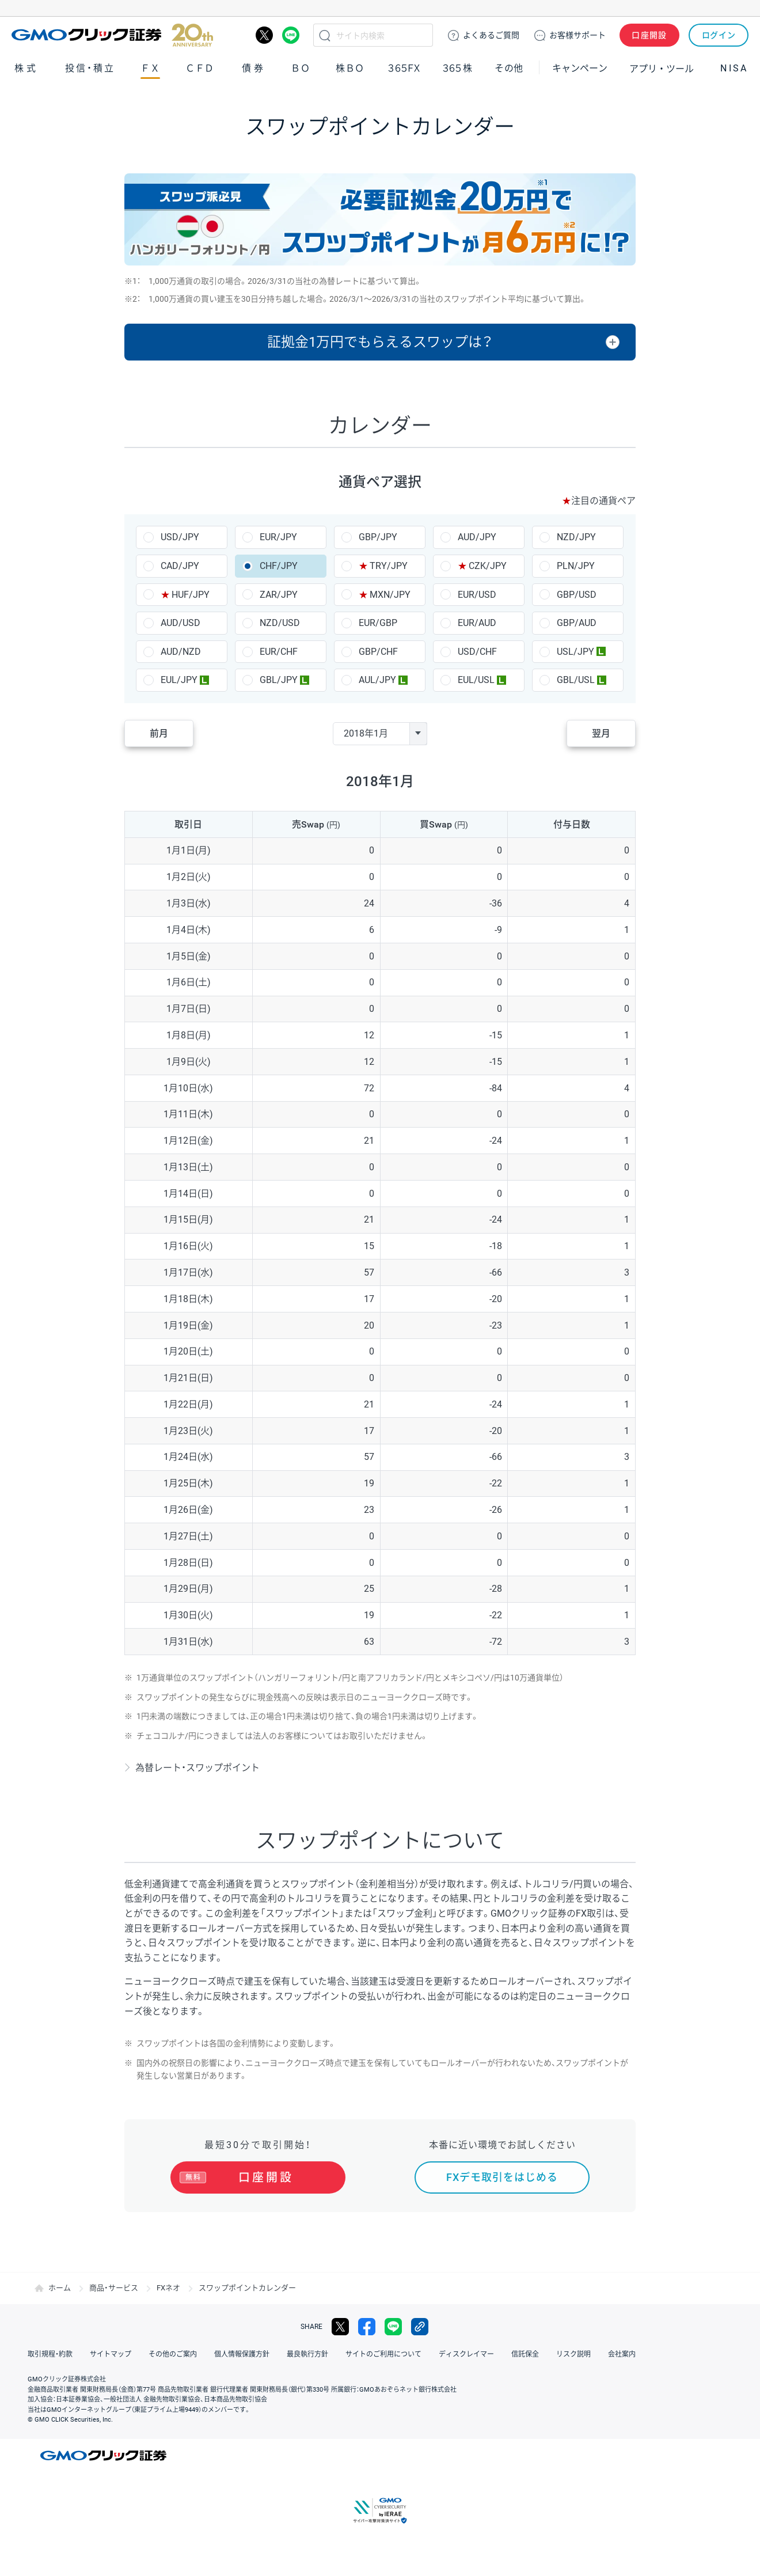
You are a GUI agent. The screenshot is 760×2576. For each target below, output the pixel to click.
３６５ (457, 68)
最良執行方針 (307, 2354)
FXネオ (168, 2287)
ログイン (719, 35)
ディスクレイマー (466, 2354)
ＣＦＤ (199, 68)
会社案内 (622, 2354)
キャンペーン (579, 68)
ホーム (59, 2287)
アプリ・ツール (661, 68)
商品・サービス (113, 2287)
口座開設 (649, 35)
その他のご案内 (173, 2354)
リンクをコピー (419, 2326)
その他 (509, 68)
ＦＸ (150, 68)
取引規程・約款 (50, 2354)
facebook (366, 2326)
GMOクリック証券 (112, 35)
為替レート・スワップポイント (197, 1767)
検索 (324, 35)
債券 (254, 68)
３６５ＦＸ (404, 68)
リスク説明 (573, 2354)
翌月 (601, 733)
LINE (290, 35)
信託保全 (525, 2354)
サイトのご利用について (383, 2354)
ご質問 (491, 35)
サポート (577, 35)
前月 (159, 733)
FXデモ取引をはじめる (502, 2177)
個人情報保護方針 (241, 2354)
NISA (734, 68)
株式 (26, 68)
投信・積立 (90, 68)
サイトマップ (110, 2354)
